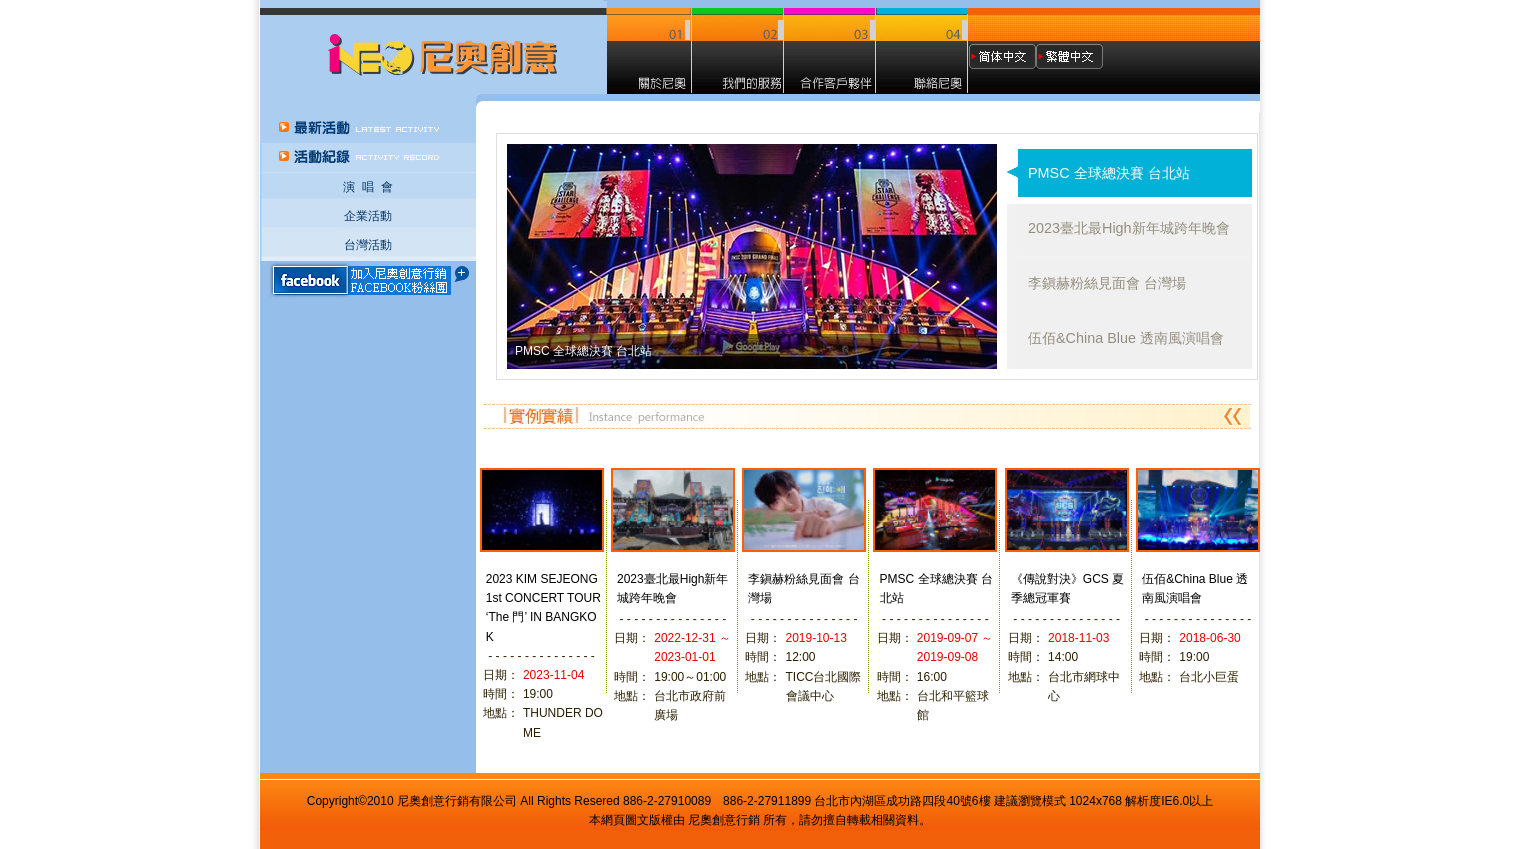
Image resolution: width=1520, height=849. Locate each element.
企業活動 (368, 216)
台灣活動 (368, 245)
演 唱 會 (368, 187)
